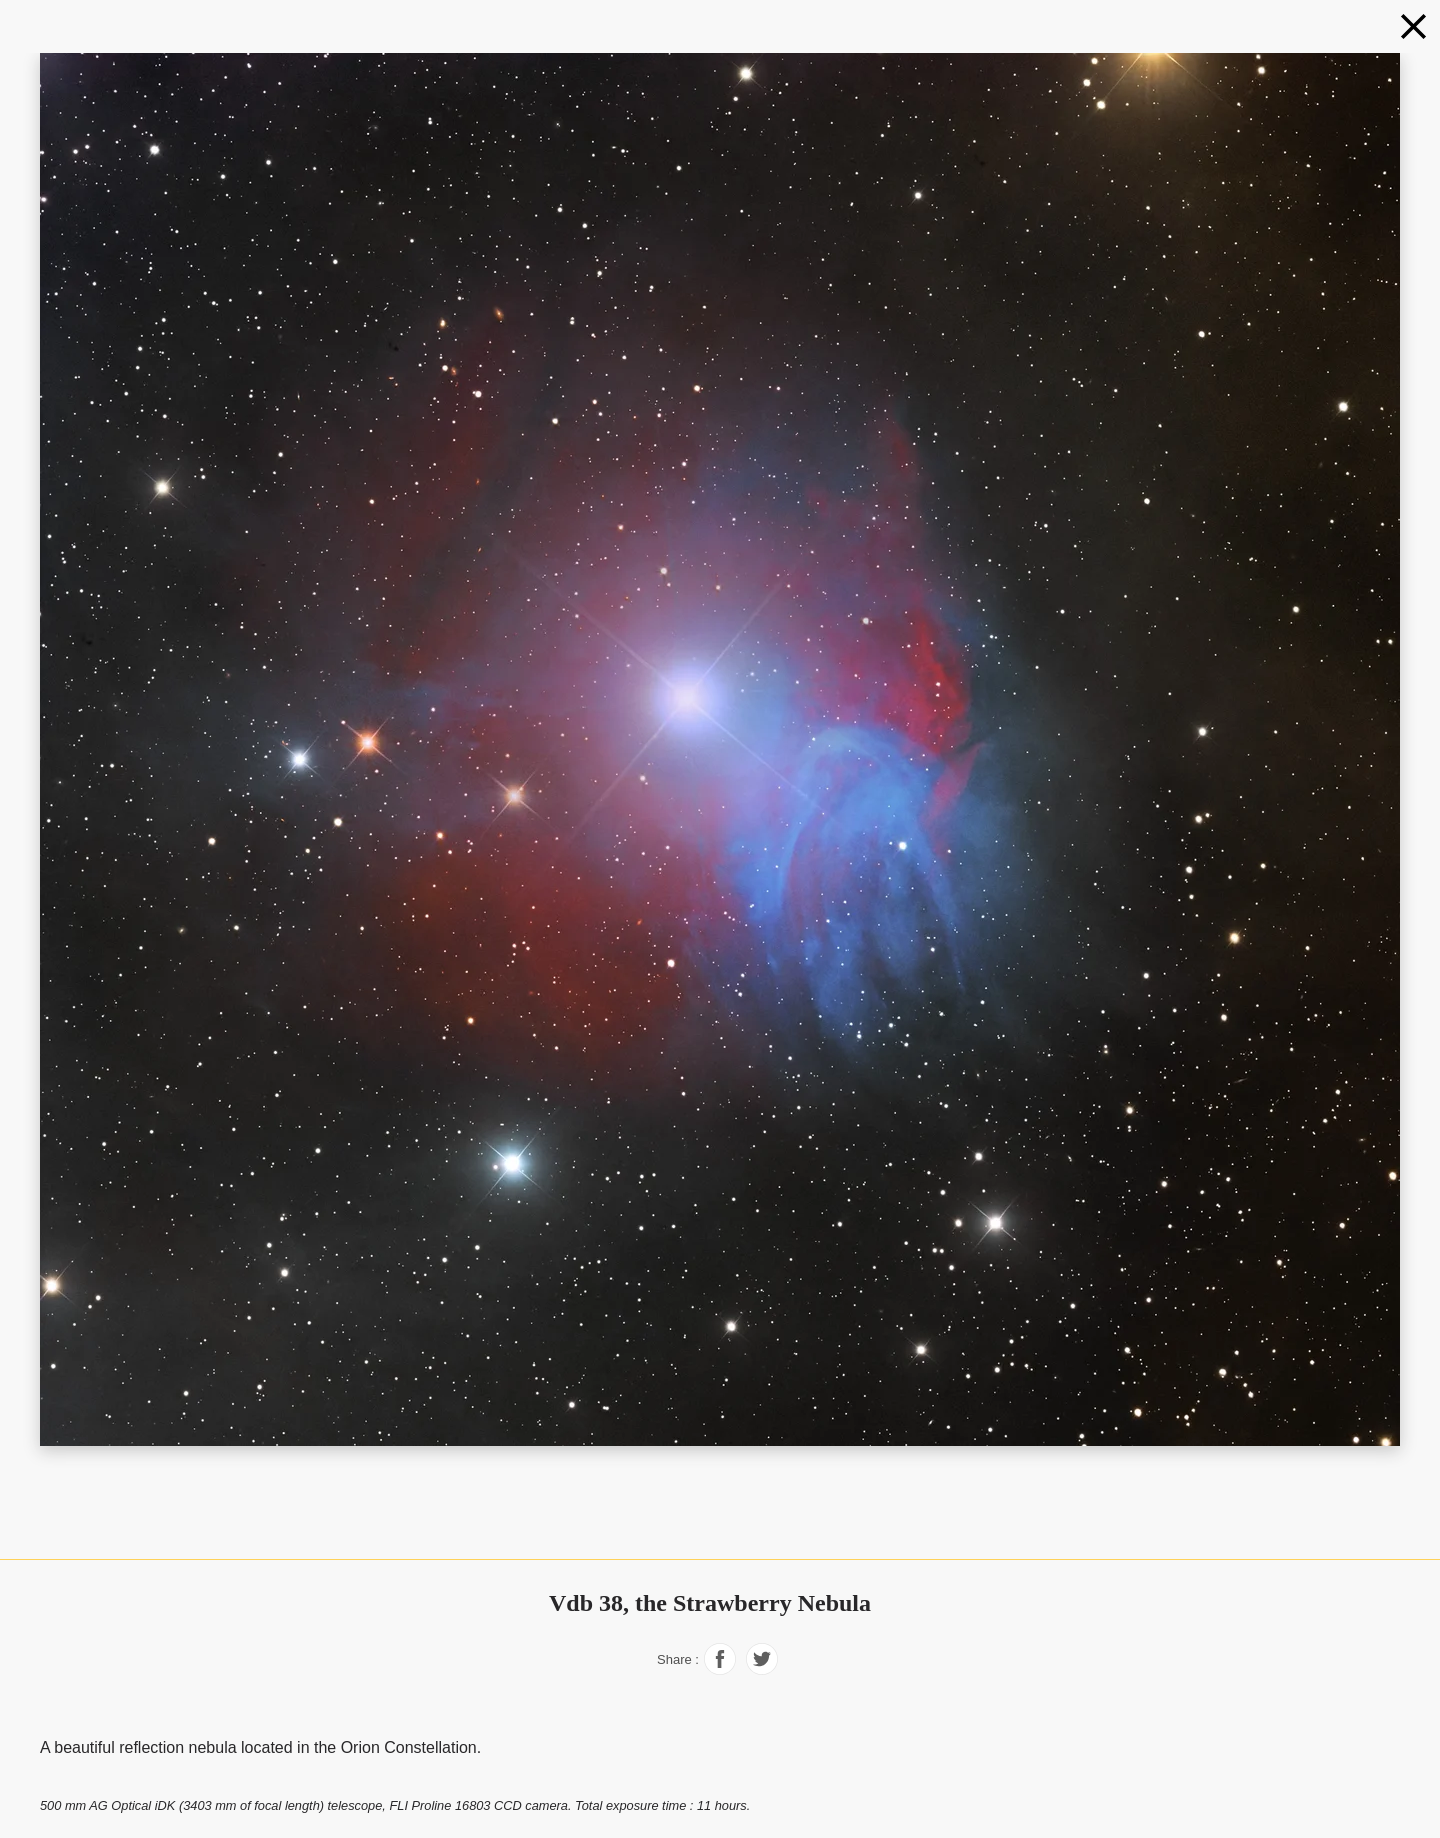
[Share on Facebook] (720, 1669)
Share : (678, 1659)
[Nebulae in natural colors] (1413, 26)
